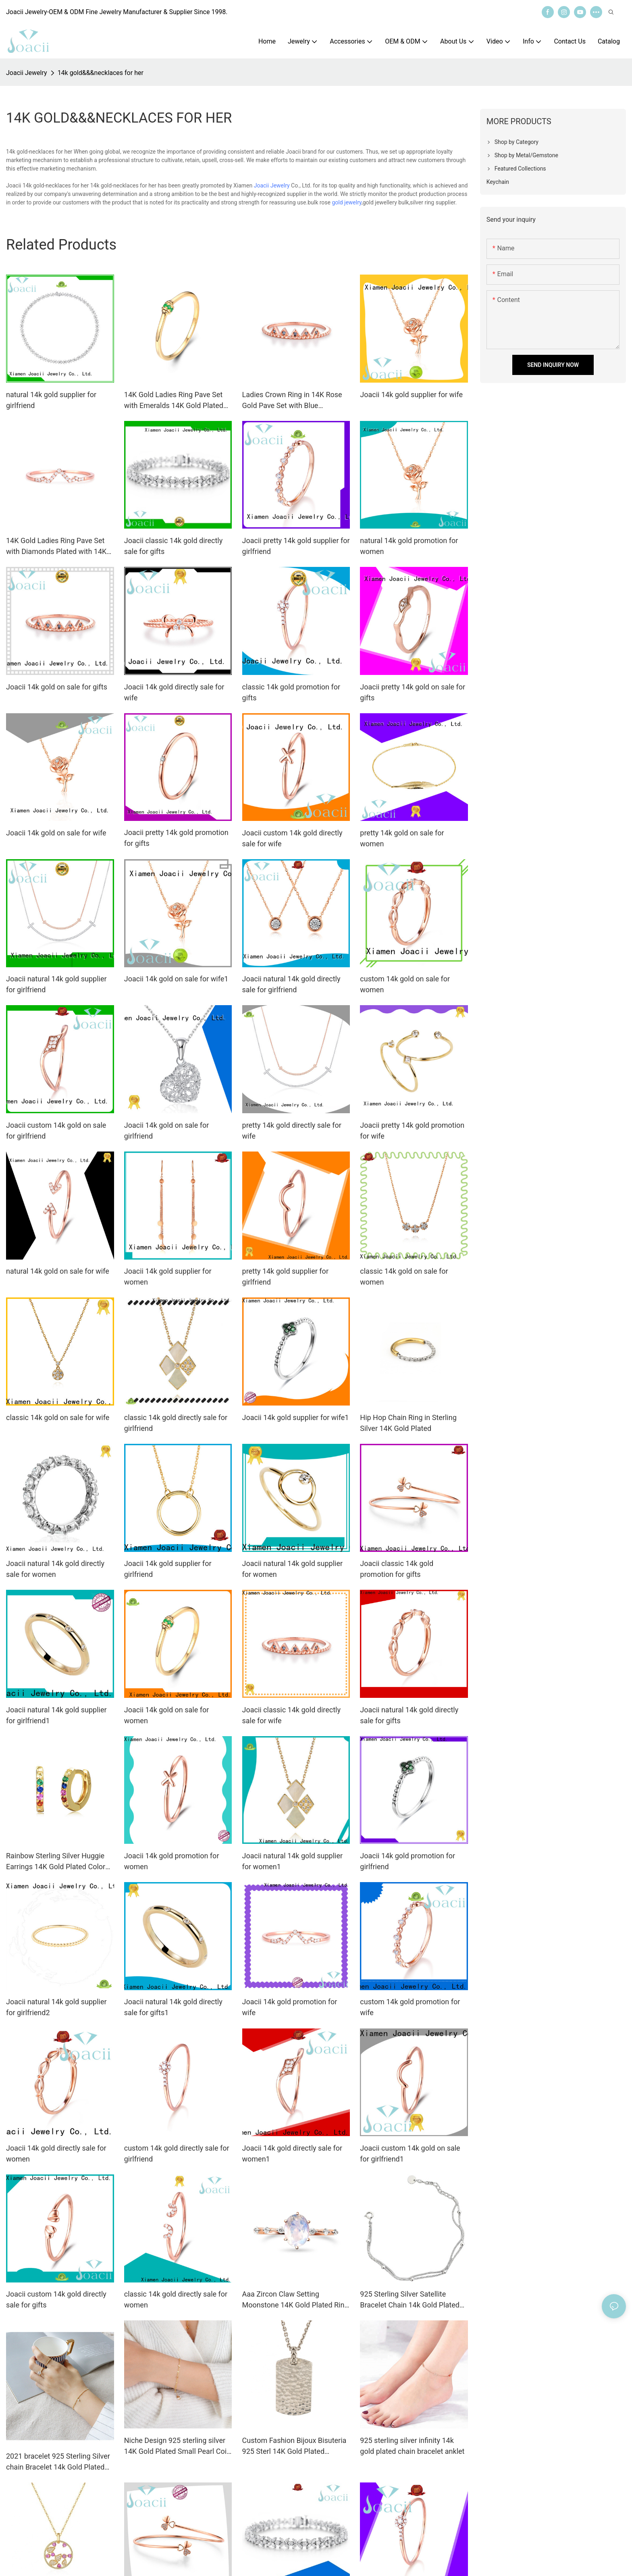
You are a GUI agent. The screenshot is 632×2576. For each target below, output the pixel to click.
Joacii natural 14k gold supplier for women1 (292, 1861)
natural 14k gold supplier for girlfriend (51, 400)
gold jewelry (347, 202)
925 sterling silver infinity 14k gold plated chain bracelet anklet (412, 2445)
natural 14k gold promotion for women (409, 546)
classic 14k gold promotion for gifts (291, 692)
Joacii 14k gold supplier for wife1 (295, 1417)
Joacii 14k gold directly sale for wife (174, 692)
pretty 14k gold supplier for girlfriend (285, 1276)
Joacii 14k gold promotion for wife (289, 2007)
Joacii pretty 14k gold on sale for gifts (412, 692)
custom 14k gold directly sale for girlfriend (176, 2153)
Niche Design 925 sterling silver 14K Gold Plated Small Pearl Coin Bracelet (177, 2446)
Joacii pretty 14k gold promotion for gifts (176, 838)
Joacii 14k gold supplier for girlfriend (168, 1569)
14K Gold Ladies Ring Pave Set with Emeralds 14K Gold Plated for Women (173, 400)
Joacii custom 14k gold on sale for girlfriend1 (410, 2153)
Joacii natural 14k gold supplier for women (292, 1569)
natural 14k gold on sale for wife (57, 1271)
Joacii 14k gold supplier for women (168, 1276)
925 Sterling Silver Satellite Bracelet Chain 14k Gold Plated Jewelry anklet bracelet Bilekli (409, 2300)
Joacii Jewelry (26, 73)
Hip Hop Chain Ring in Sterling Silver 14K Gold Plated (408, 1423)
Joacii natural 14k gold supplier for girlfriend (56, 984)
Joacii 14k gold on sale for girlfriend (166, 1130)
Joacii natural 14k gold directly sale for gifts (409, 1715)
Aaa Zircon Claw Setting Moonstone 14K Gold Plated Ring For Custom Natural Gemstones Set (295, 2300)
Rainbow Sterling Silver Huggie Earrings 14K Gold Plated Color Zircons (55, 1861)
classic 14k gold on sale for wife (57, 1417)
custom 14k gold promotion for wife (410, 2007)
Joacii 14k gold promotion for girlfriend (407, 1861)
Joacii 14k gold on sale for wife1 (176, 979)
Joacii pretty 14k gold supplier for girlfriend (296, 546)
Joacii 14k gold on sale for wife (56, 833)
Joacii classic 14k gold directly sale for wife (291, 1715)
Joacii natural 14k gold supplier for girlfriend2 (56, 2007)
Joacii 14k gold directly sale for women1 (292, 2153)
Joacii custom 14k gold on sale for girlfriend (56, 1130)
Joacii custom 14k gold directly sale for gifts (56, 2299)
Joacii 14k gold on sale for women (166, 1715)
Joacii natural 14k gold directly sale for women (55, 1569)
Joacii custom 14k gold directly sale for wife (292, 838)
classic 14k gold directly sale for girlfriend (175, 1423)
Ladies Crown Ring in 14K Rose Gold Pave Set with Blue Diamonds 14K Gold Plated (292, 400)
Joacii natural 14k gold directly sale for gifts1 (173, 2007)
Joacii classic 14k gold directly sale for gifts (173, 546)
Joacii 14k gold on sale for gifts (56, 687)
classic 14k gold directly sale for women (175, 2299)
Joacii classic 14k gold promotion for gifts (396, 1569)
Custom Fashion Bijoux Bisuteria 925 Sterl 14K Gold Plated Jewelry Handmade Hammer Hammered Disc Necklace (294, 2446)
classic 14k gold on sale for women (404, 1276)
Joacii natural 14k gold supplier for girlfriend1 (56, 1715)
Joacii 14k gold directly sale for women (56, 2153)
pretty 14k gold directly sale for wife (291, 1130)
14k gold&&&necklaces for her (100, 73)
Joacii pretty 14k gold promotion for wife (412, 1130)
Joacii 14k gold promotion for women (171, 1861)
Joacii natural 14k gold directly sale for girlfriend (291, 984)
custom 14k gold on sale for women (405, 984)
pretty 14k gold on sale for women (402, 838)
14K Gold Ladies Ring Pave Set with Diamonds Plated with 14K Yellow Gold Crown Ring (56, 546)
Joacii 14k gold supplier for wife (411, 394)
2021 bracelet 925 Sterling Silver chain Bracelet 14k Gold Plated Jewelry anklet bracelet (58, 2462)
